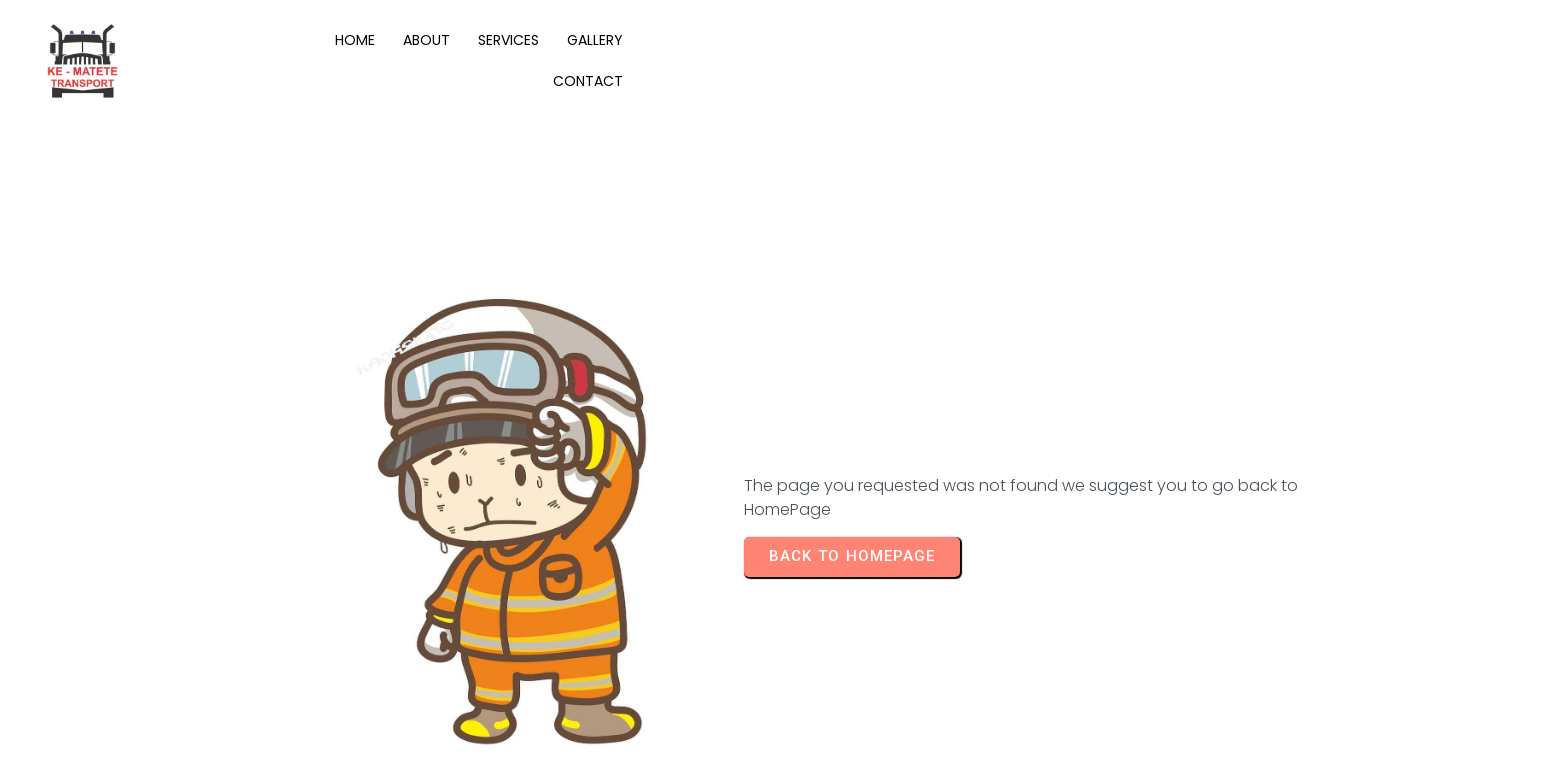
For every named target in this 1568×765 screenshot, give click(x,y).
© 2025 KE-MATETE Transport (193, 728)
